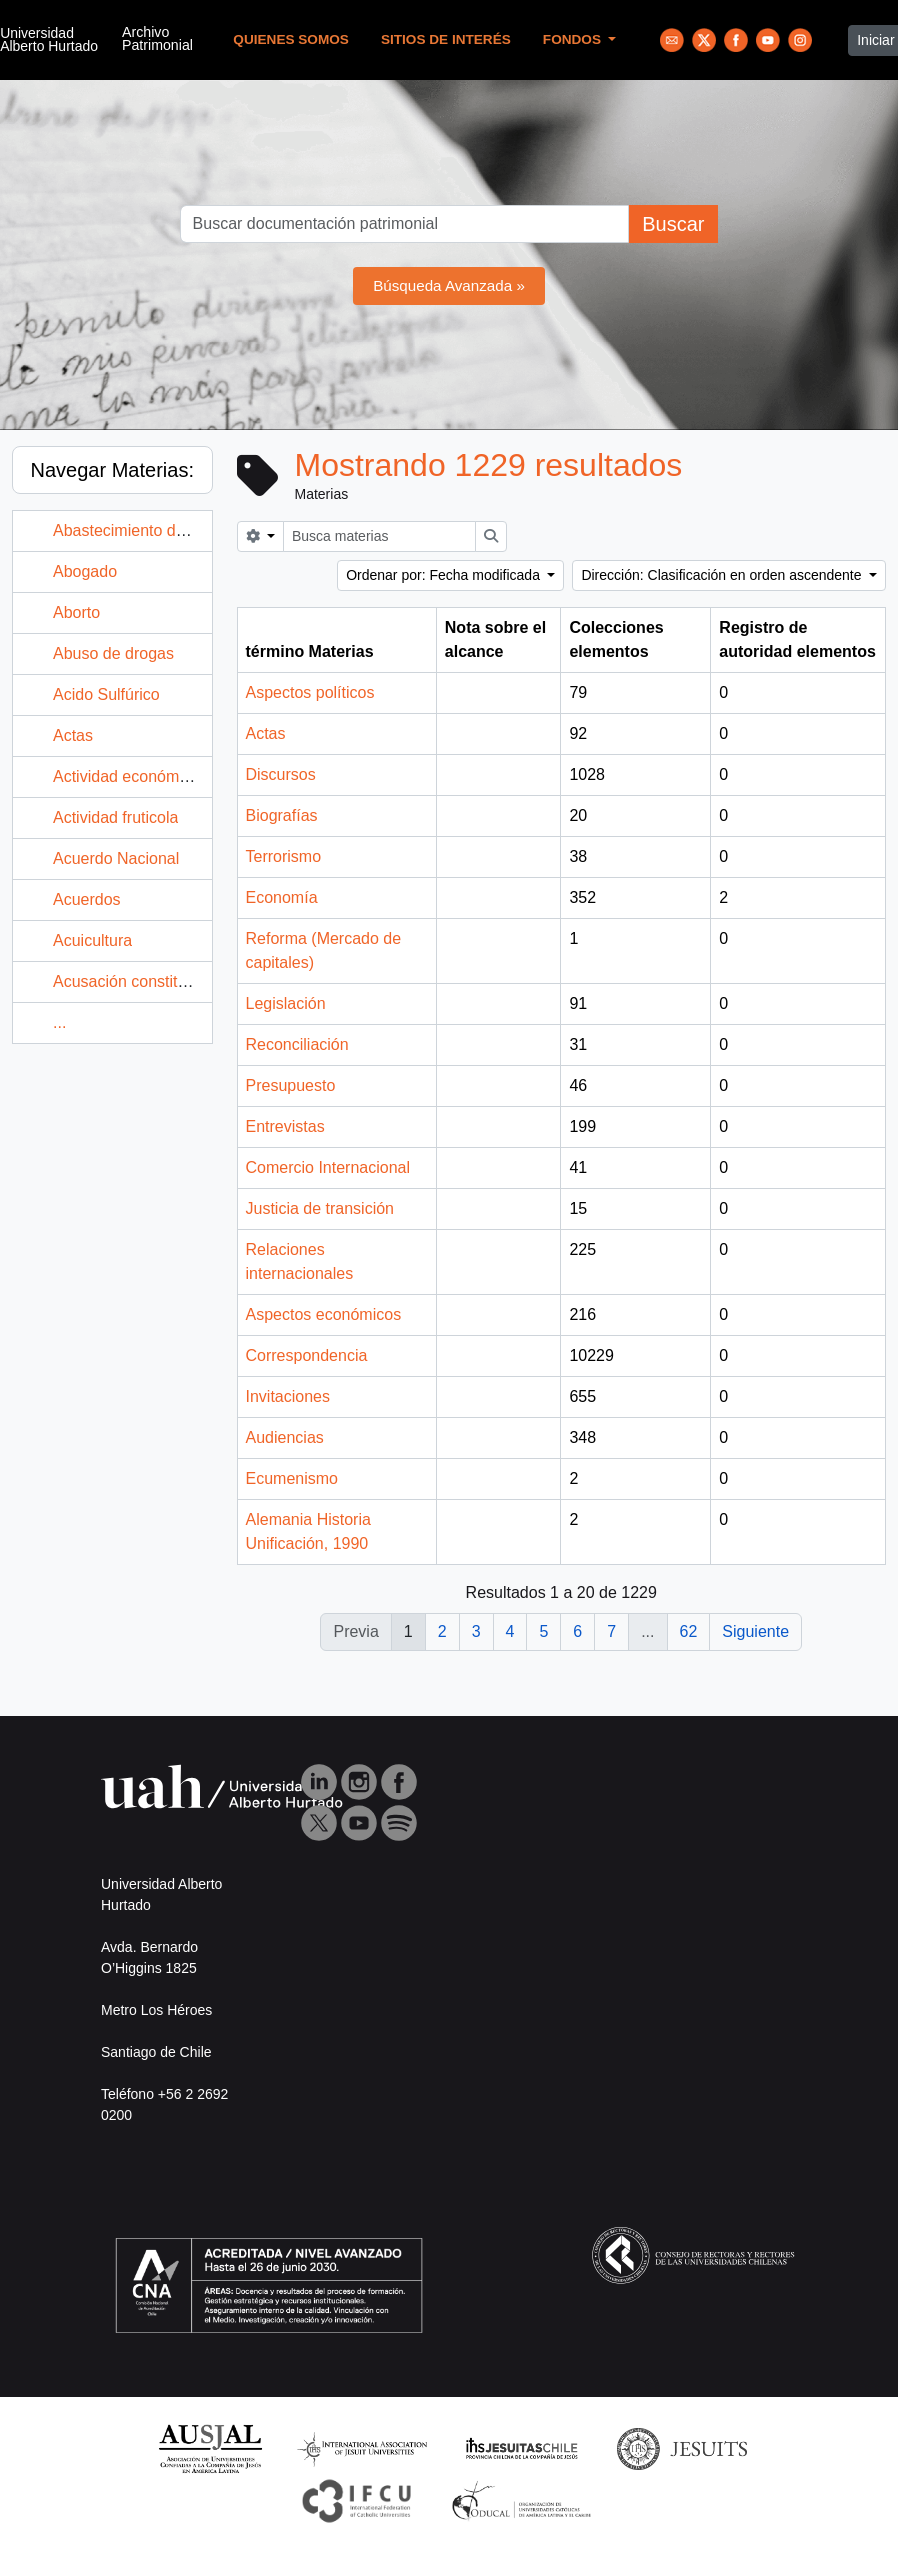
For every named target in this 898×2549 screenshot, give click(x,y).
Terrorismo (284, 856)
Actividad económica (126, 776)
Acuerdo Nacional (116, 858)
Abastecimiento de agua (139, 530)
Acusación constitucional (140, 981)
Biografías (282, 815)
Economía (282, 897)
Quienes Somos (291, 39)
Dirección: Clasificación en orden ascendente (723, 575)
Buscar (673, 224)
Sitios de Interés (446, 39)
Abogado (85, 571)
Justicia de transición (320, 1208)
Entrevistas (285, 1126)
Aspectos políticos (310, 692)
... (59, 1022)
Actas (73, 735)
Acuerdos (87, 899)
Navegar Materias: (112, 470)
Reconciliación (297, 1044)
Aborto (76, 612)
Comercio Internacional (328, 1167)
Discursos (281, 774)
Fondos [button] (574, 39)
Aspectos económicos (324, 1314)
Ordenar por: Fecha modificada (445, 575)
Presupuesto (291, 1085)
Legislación (286, 1003)
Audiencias (285, 1437)
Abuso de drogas (113, 653)
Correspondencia (307, 1355)
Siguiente (755, 1631)
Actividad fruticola (115, 817)
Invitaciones (288, 1396)
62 (689, 1631)
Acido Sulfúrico (106, 694)
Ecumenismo (292, 1478)
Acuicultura (92, 940)
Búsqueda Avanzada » (449, 285)
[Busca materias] (379, 536)
